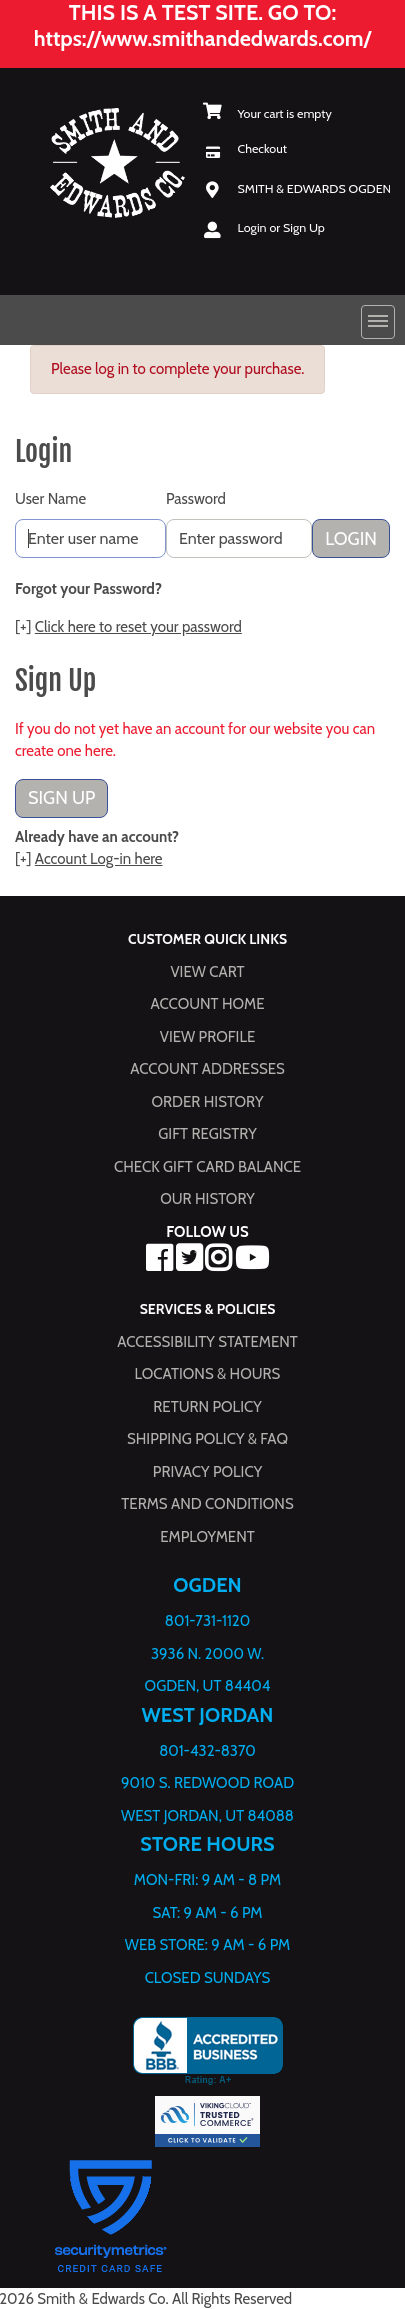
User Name (50, 499)
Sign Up (61, 798)
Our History (207, 1199)
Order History (208, 1101)
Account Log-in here (99, 859)
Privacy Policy (207, 1471)
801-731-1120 (207, 1621)
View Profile (208, 1036)
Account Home (208, 1004)
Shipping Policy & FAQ (207, 1439)
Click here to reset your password (138, 627)
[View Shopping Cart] (267, 113)
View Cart (207, 971)
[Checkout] (245, 148)
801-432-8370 (207, 1750)
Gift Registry (207, 1134)
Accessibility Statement (207, 1341)
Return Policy (207, 1406)
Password (196, 499)
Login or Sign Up (281, 227)
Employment (207, 1536)
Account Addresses (207, 1069)
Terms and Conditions (207, 1504)
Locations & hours (208, 1374)
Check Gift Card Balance (207, 1166)
